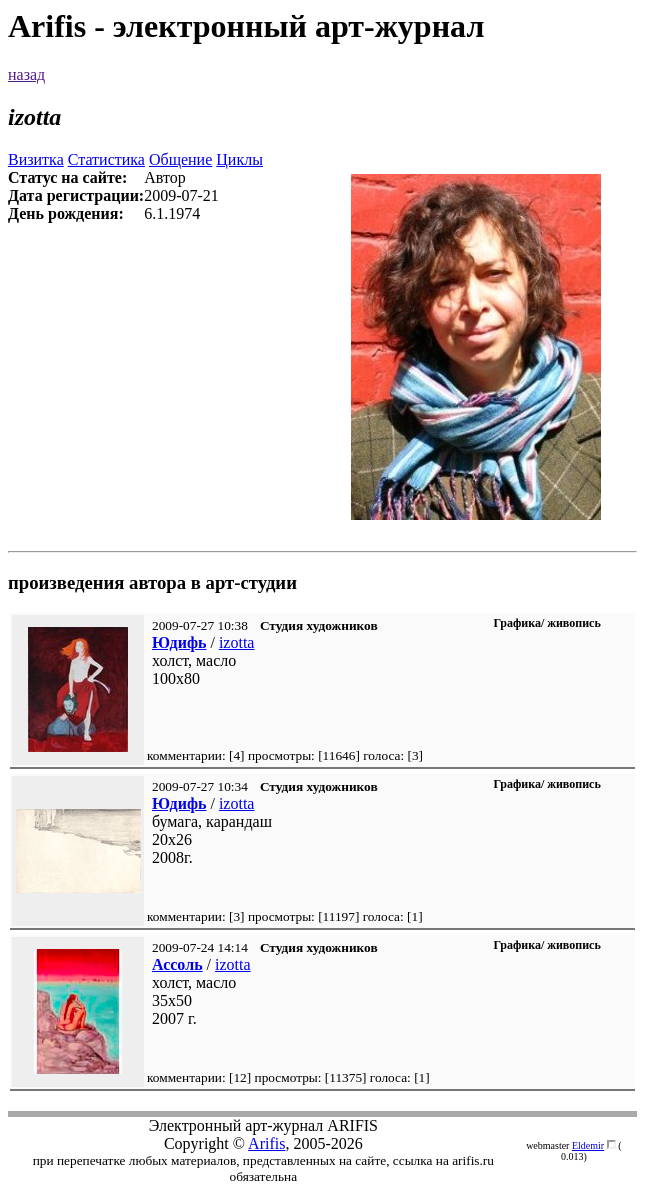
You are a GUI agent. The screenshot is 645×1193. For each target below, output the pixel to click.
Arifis (266, 1143)
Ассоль (177, 964)
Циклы (239, 159)
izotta (237, 642)
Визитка (36, 159)
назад (26, 74)
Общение (180, 159)
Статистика (106, 159)
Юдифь (179, 642)
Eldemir (588, 1145)
